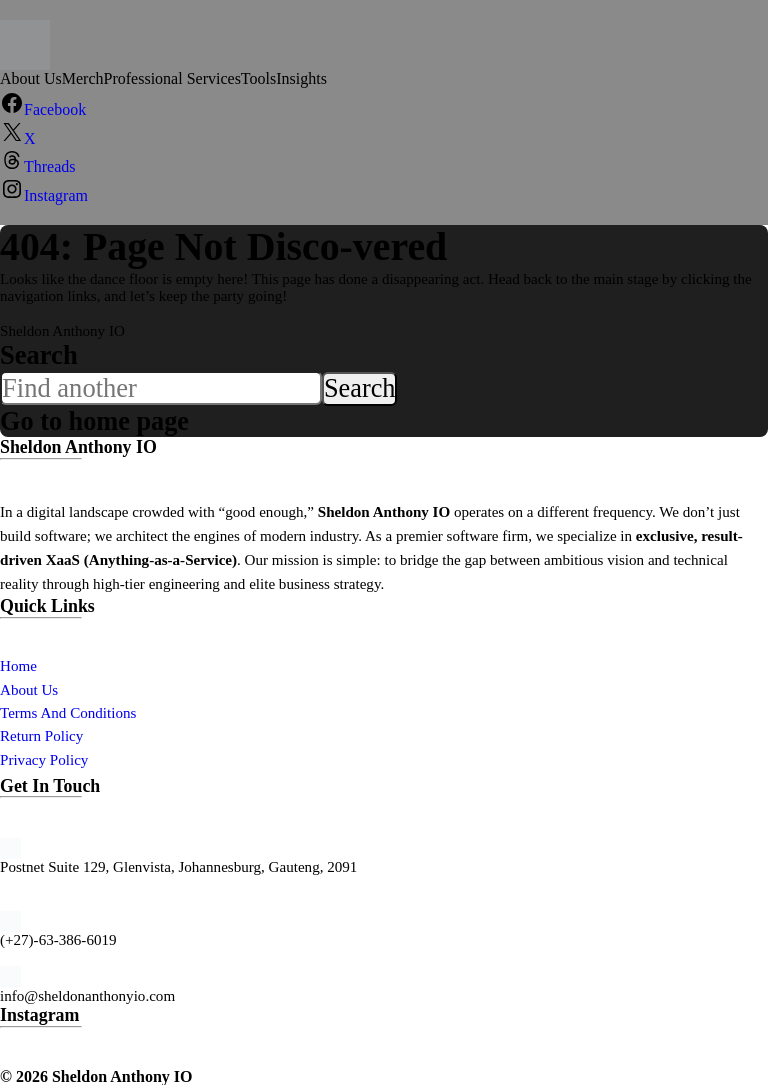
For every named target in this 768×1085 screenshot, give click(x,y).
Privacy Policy (44, 759)
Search (39, 355)
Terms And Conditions (68, 712)
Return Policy (41, 735)
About (20, 689)
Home (18, 665)
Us (49, 689)
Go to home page (95, 420)
